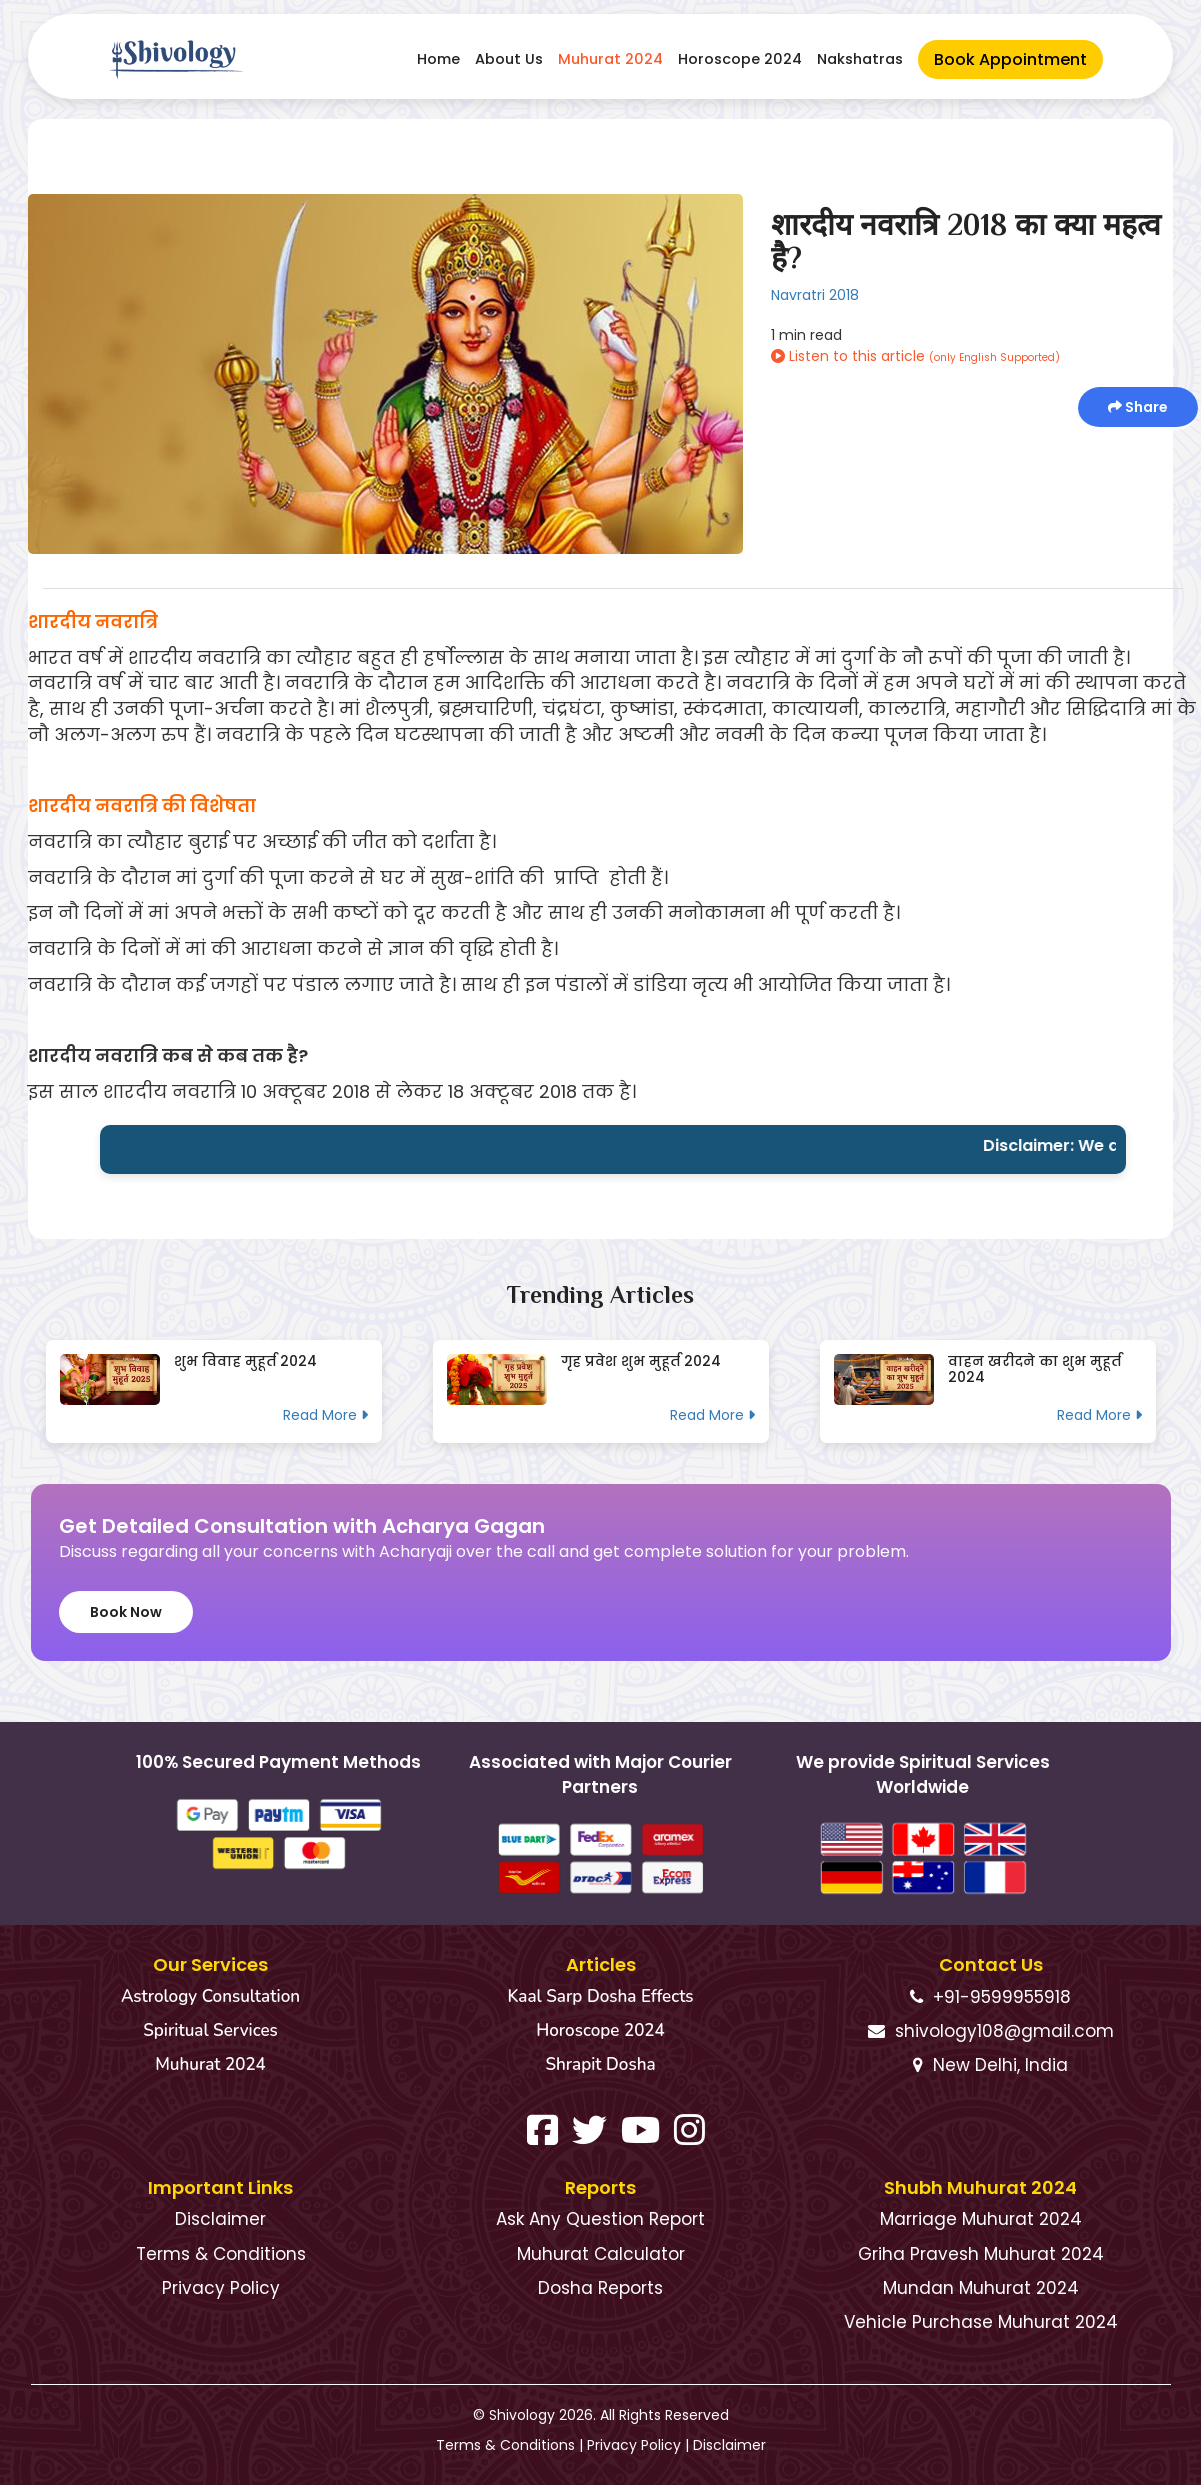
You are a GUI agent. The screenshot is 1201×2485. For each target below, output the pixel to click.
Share (1138, 407)
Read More (325, 1415)
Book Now (126, 1612)
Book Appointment (1010, 59)
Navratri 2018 (815, 295)
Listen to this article (915, 356)
